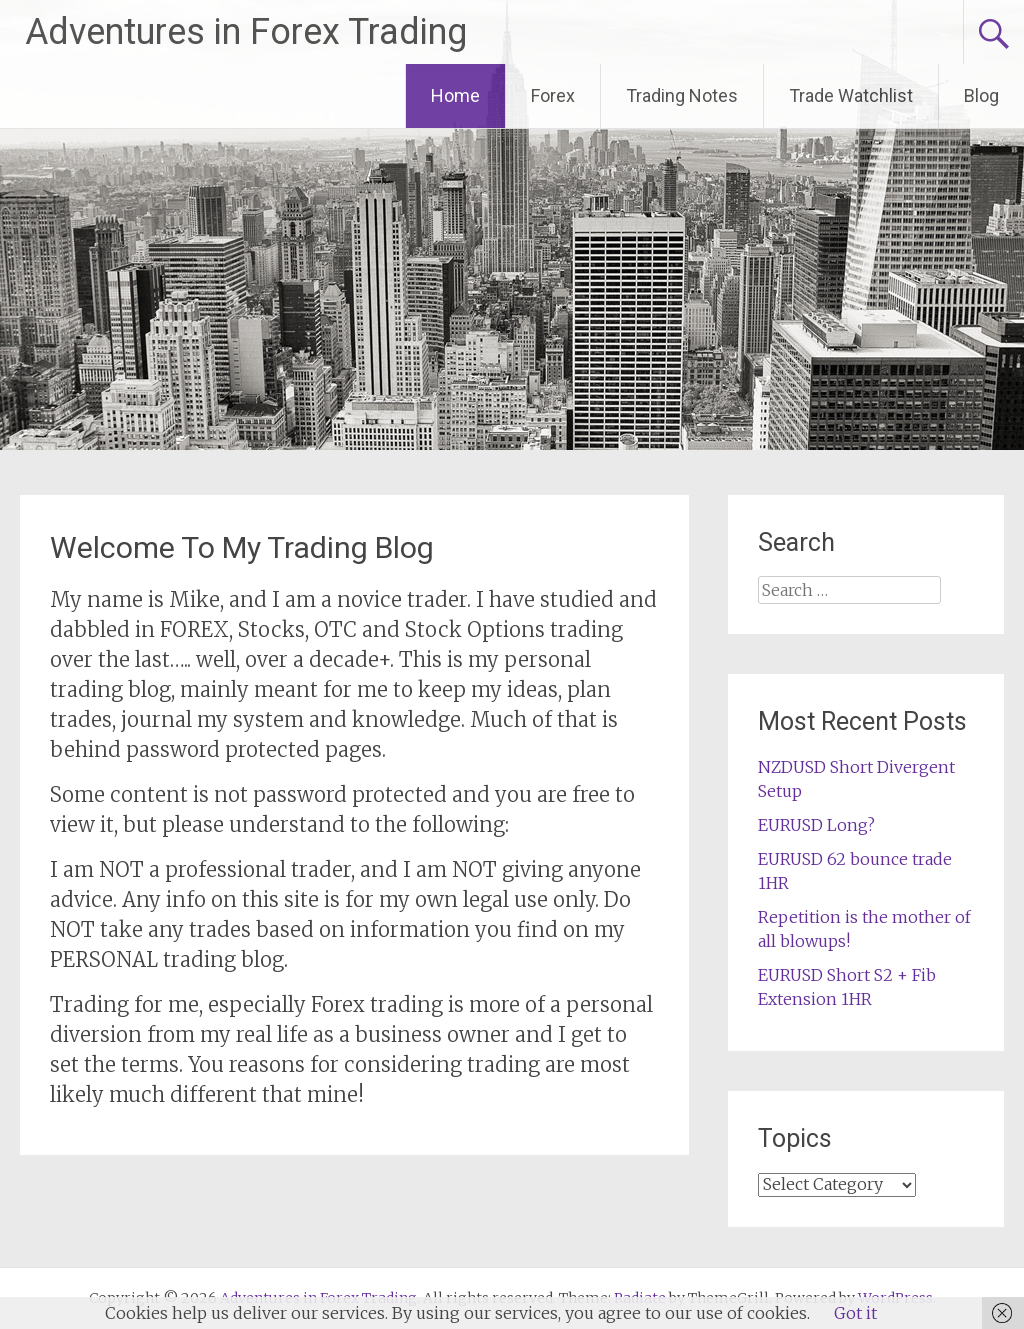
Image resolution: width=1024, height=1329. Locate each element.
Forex (553, 95)
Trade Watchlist (851, 95)
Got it (855, 1313)
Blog (981, 95)
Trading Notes (682, 95)
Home (455, 95)
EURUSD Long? (816, 825)
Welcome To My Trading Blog (242, 547)
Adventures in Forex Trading (246, 32)
